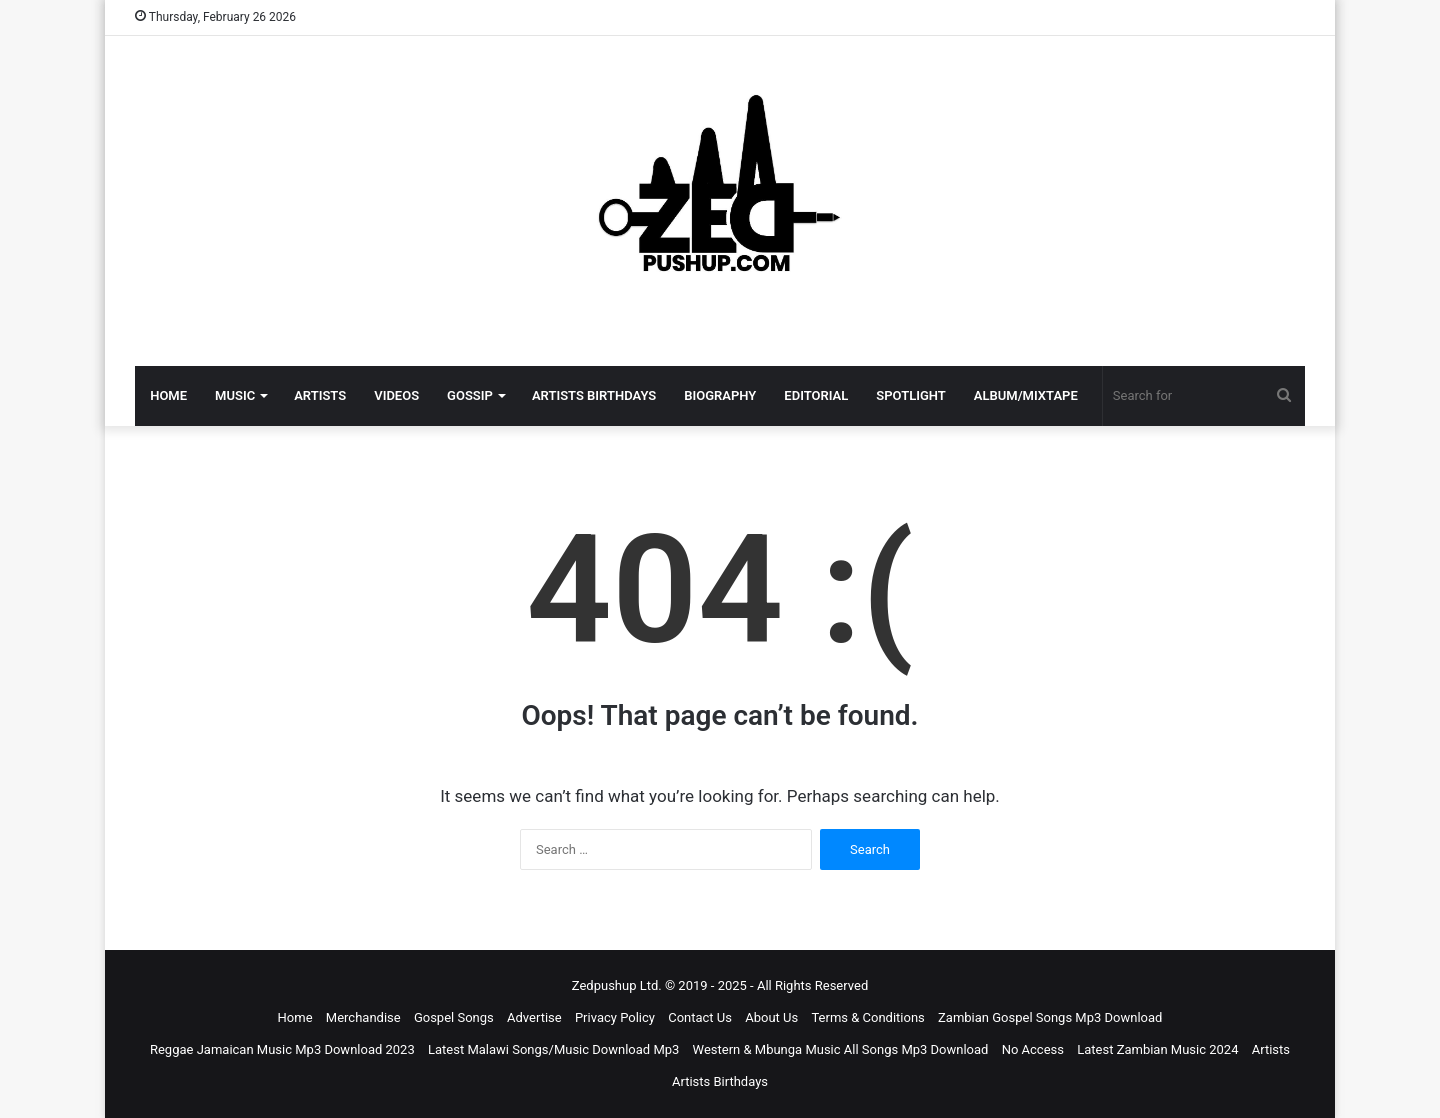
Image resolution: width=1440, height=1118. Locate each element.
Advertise (534, 1017)
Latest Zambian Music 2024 (1157, 1049)
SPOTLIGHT (911, 395)
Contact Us (700, 1017)
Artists (1271, 1049)
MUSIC (235, 395)
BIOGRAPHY (720, 395)
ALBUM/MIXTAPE (1026, 395)
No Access (1033, 1049)
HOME (168, 395)
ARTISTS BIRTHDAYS (594, 395)
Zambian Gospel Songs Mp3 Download (1050, 1017)
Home (295, 1017)
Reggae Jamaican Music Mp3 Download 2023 (282, 1049)
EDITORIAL (816, 395)
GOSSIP (470, 395)
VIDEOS (396, 395)
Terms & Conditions (867, 1017)
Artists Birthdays (720, 1081)
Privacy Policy (615, 1017)
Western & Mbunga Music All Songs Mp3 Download (841, 1049)
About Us (771, 1017)
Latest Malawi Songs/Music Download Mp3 (553, 1049)
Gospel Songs (454, 1017)
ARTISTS (320, 395)
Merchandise (363, 1017)
